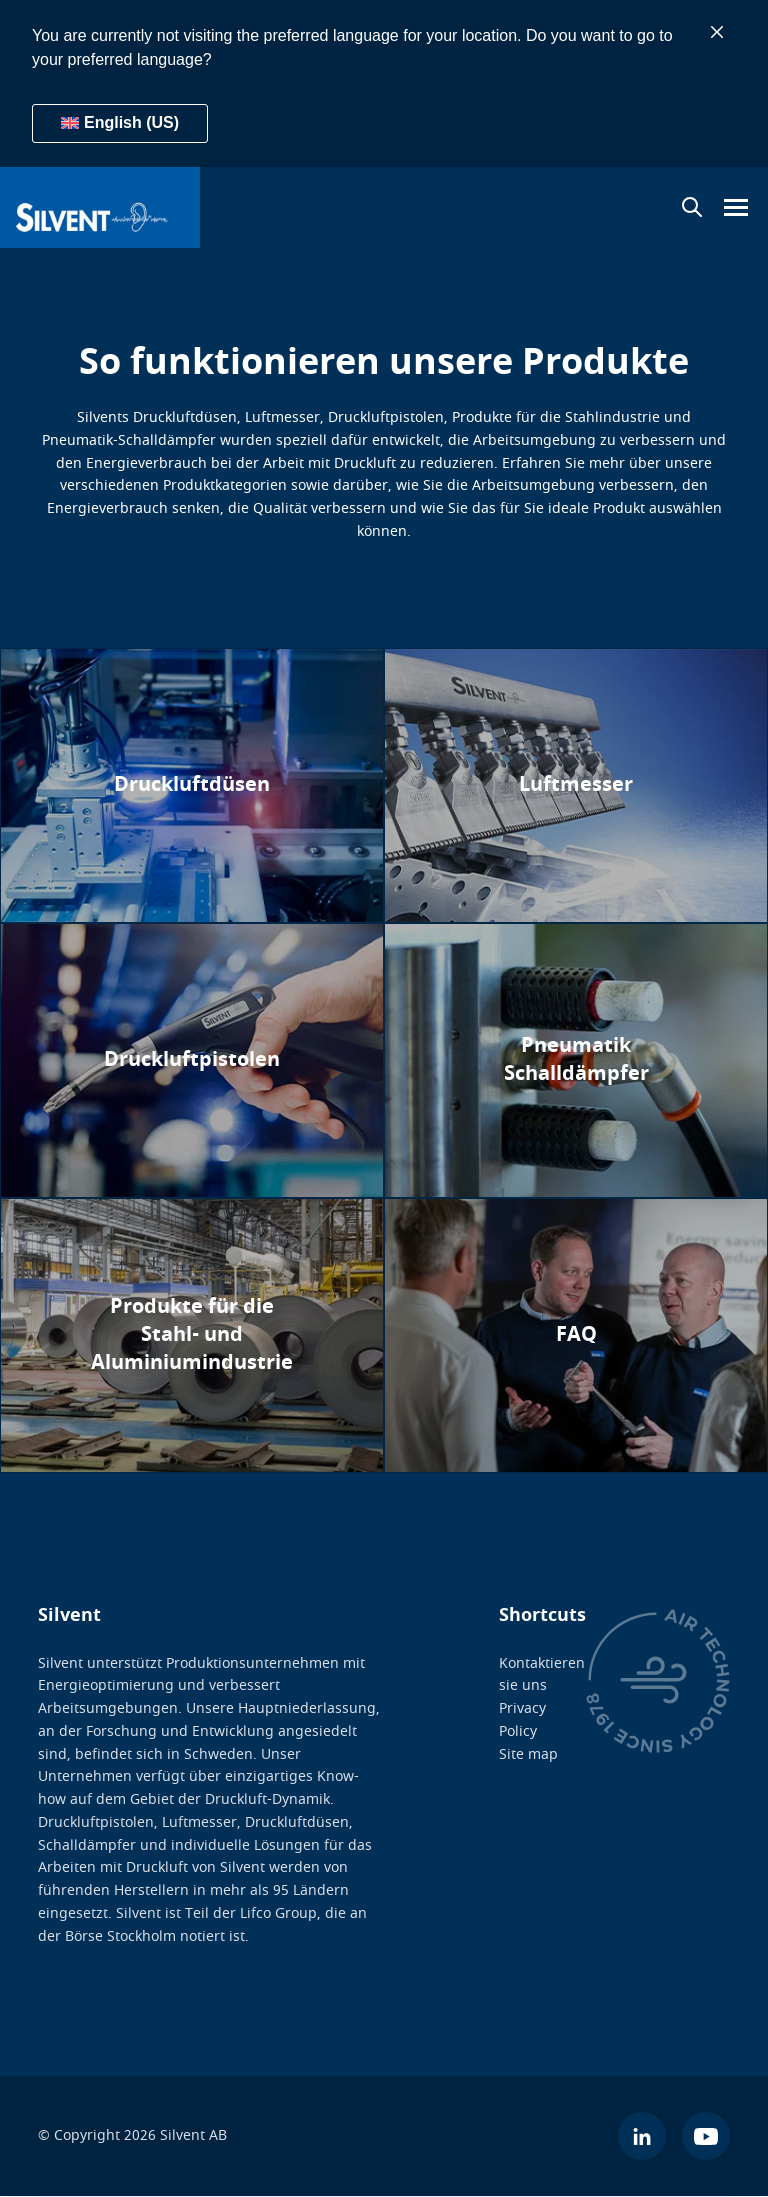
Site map (528, 1754)
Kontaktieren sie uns (542, 1675)
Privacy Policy (522, 1720)
